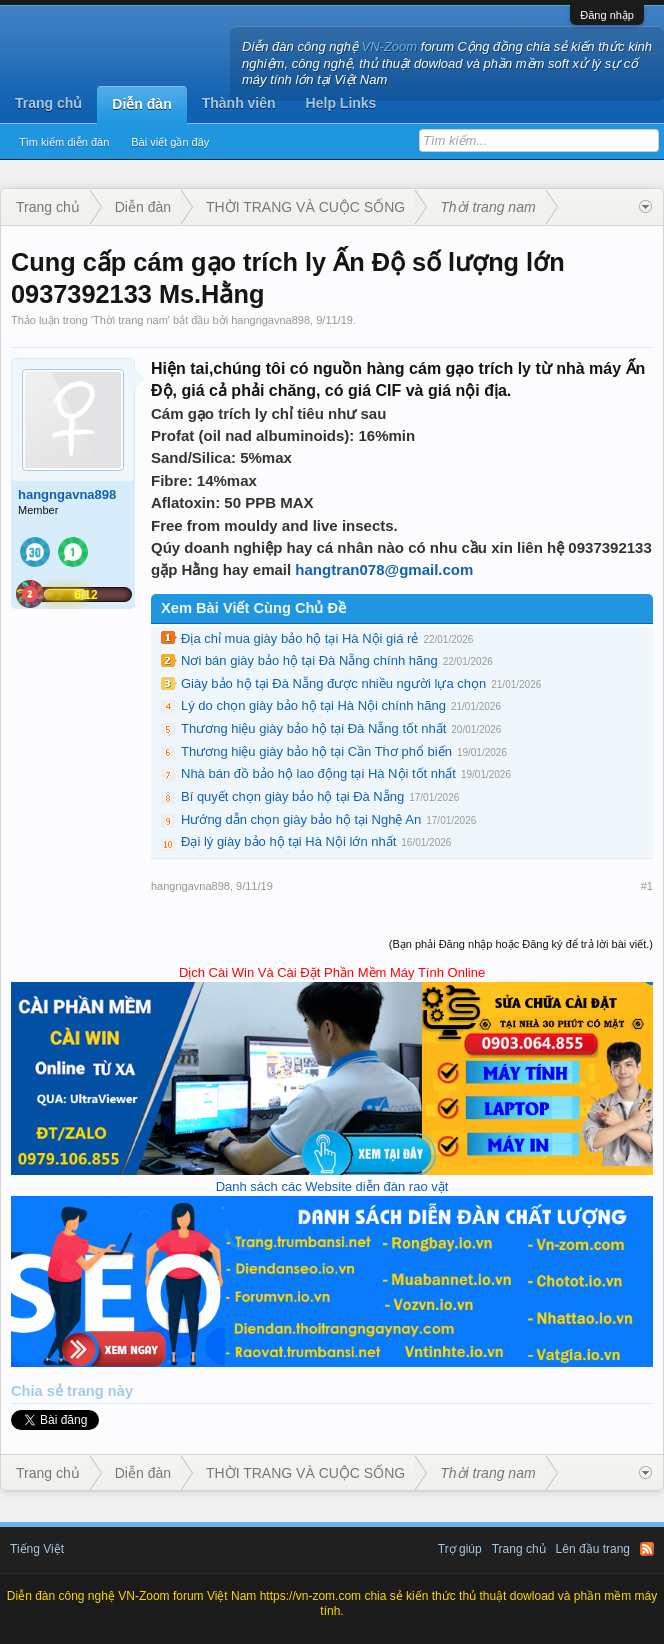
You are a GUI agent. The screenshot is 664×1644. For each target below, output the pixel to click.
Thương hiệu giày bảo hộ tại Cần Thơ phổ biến (316, 751)
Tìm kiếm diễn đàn (64, 142)
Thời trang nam (130, 320)
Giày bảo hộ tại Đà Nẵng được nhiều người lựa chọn (333, 683)
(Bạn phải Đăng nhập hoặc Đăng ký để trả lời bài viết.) (521, 944)
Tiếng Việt (37, 1549)
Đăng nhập (607, 15)
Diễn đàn (141, 104)
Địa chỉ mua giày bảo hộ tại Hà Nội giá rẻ (299, 638)
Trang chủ (48, 103)
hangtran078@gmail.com (384, 569)
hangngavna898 (270, 320)
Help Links (341, 103)
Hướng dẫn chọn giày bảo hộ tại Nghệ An (301, 819)
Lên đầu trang (593, 1549)
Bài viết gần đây (170, 142)
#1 (647, 886)
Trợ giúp (460, 1549)
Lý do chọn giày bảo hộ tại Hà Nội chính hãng (313, 705)
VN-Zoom (390, 46)
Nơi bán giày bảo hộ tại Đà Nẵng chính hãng (309, 660)
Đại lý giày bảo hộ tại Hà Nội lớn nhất (288, 841)
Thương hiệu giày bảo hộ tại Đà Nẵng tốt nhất (313, 728)
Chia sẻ (39, 1391)
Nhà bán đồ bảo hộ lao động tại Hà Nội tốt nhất (318, 773)
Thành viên (239, 103)
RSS (647, 1549)
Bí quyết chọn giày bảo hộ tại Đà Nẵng (292, 796)
